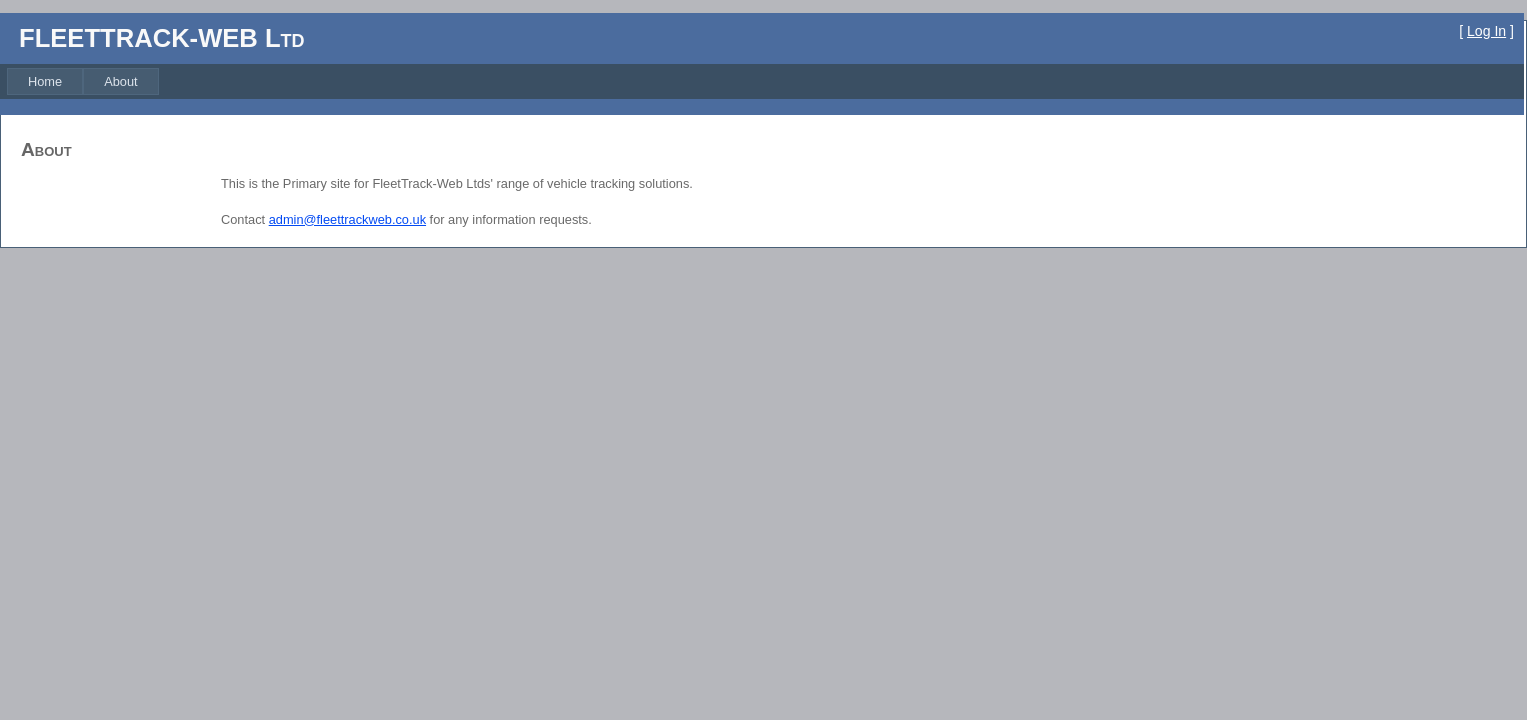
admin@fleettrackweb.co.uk (347, 219)
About (120, 81)
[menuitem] (45, 81)
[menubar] (83, 81)
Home (45, 81)
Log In (1486, 31)
